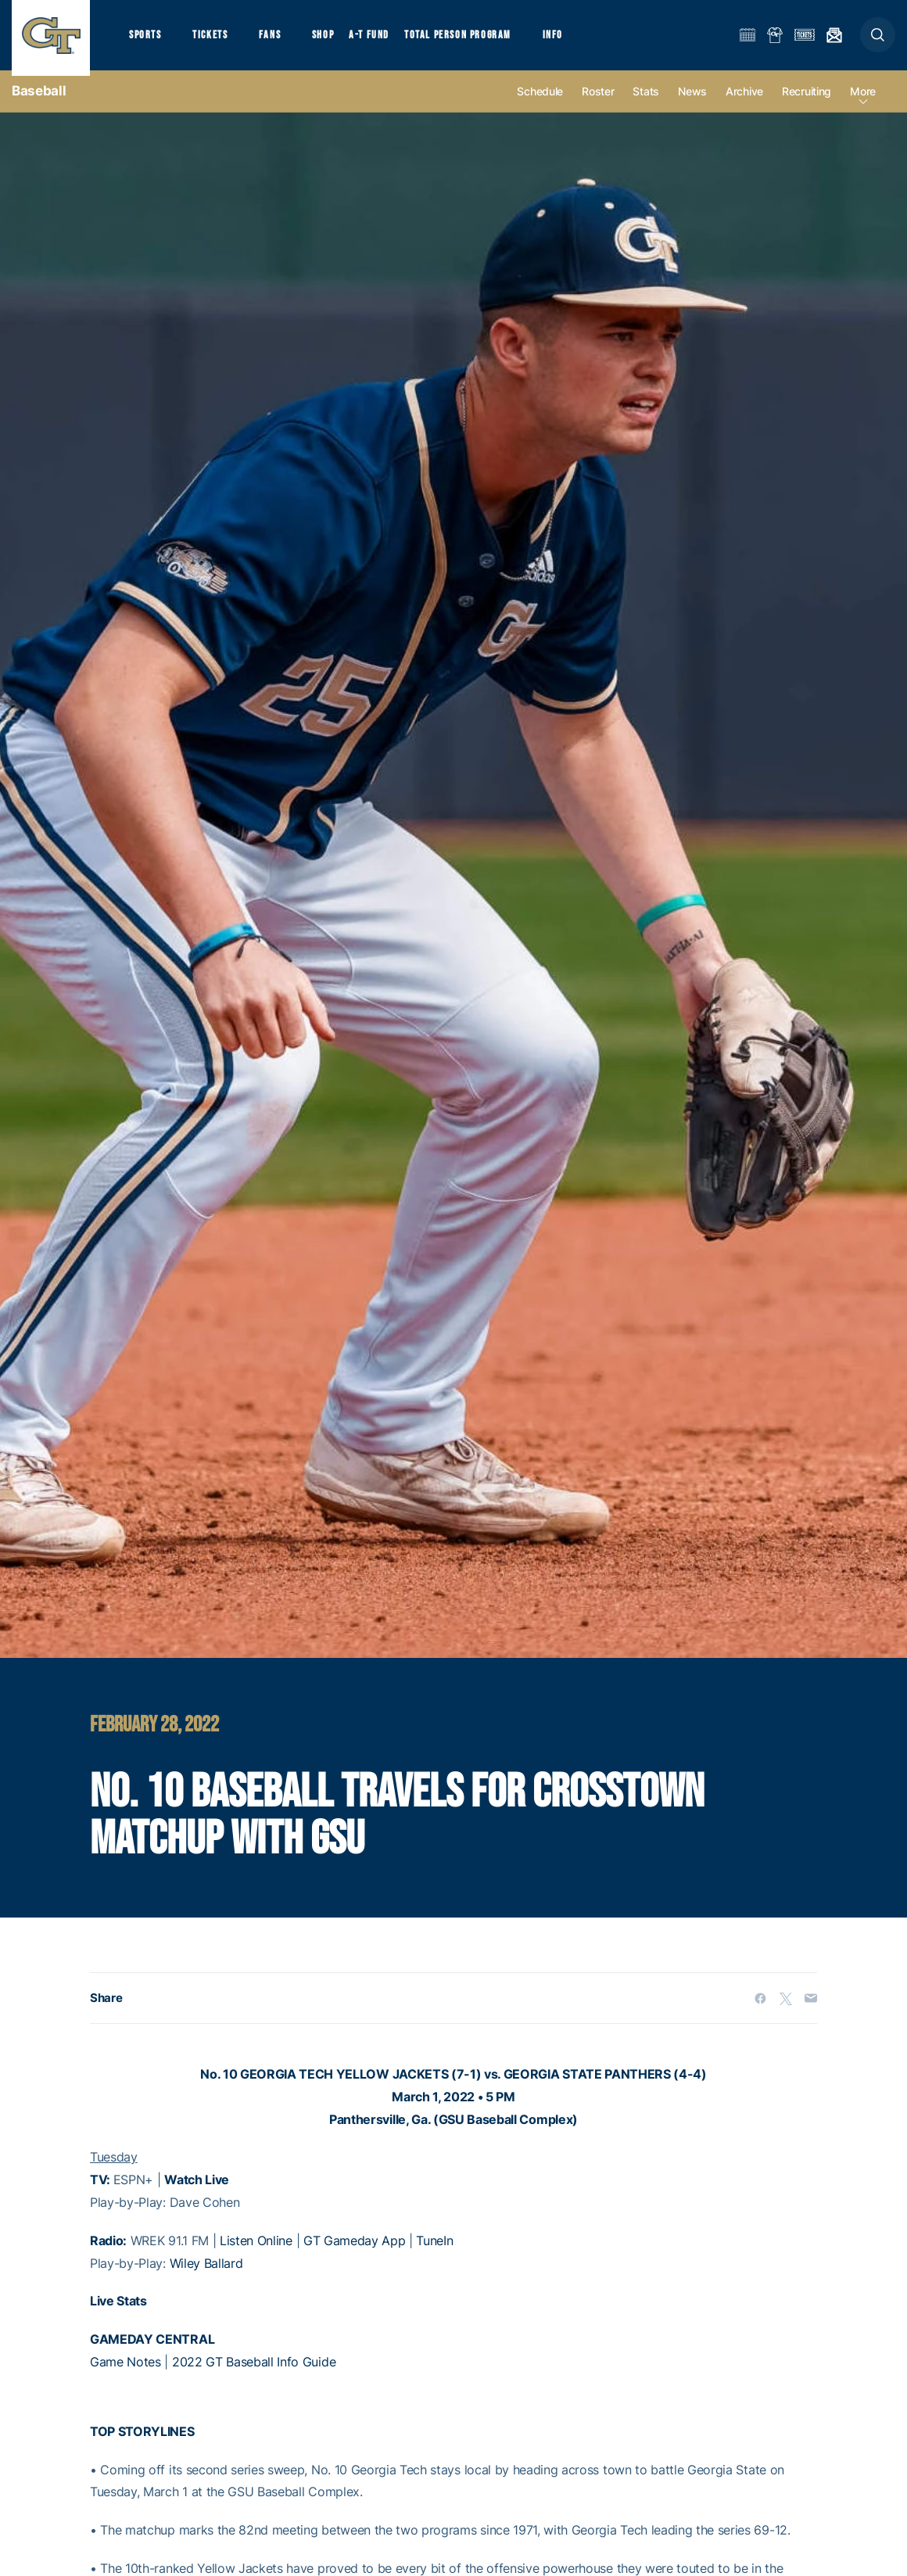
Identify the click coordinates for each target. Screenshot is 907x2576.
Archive (744, 102)
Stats (646, 102)
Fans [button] (279, 39)
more (863, 102)
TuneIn (434, 2251)
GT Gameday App (354, 2251)
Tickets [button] (216, 39)
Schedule (540, 102)
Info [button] (572, 39)
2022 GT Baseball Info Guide (253, 2372)
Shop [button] (336, 39)
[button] (877, 40)
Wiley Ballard (206, 2274)
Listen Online (256, 2251)
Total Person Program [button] (473, 39)
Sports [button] (146, 39)
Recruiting (806, 102)
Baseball (39, 101)
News (692, 102)
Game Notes (125, 2372)
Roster (598, 102)
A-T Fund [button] (384, 39)
